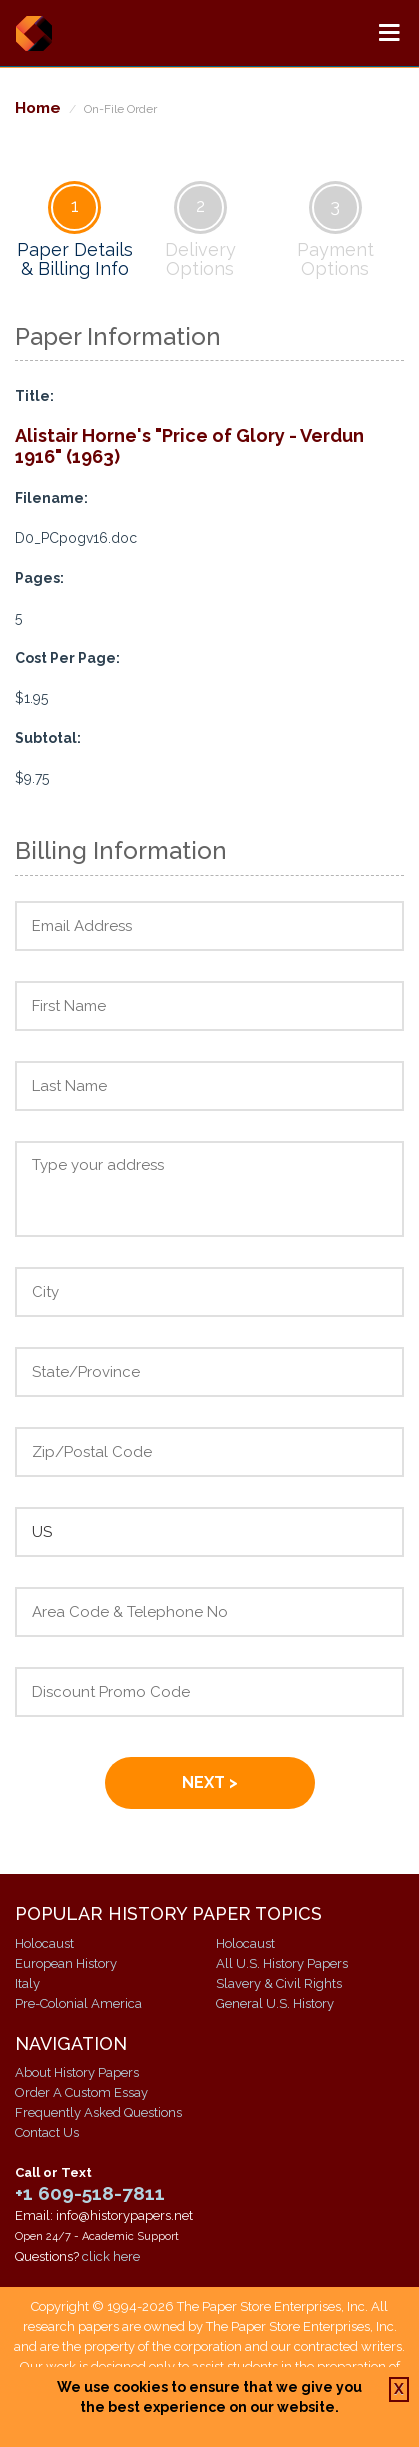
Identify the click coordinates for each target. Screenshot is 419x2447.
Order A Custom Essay (81, 2092)
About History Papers (77, 2072)
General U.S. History (275, 2003)
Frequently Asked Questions (98, 2112)
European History (66, 1963)
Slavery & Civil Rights (279, 1983)
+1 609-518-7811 (90, 2193)
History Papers (33, 33)
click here (111, 2256)
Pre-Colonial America (78, 2003)
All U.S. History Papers (282, 1963)
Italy (27, 1983)
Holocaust (44, 1943)
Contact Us (47, 2132)
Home (38, 107)
